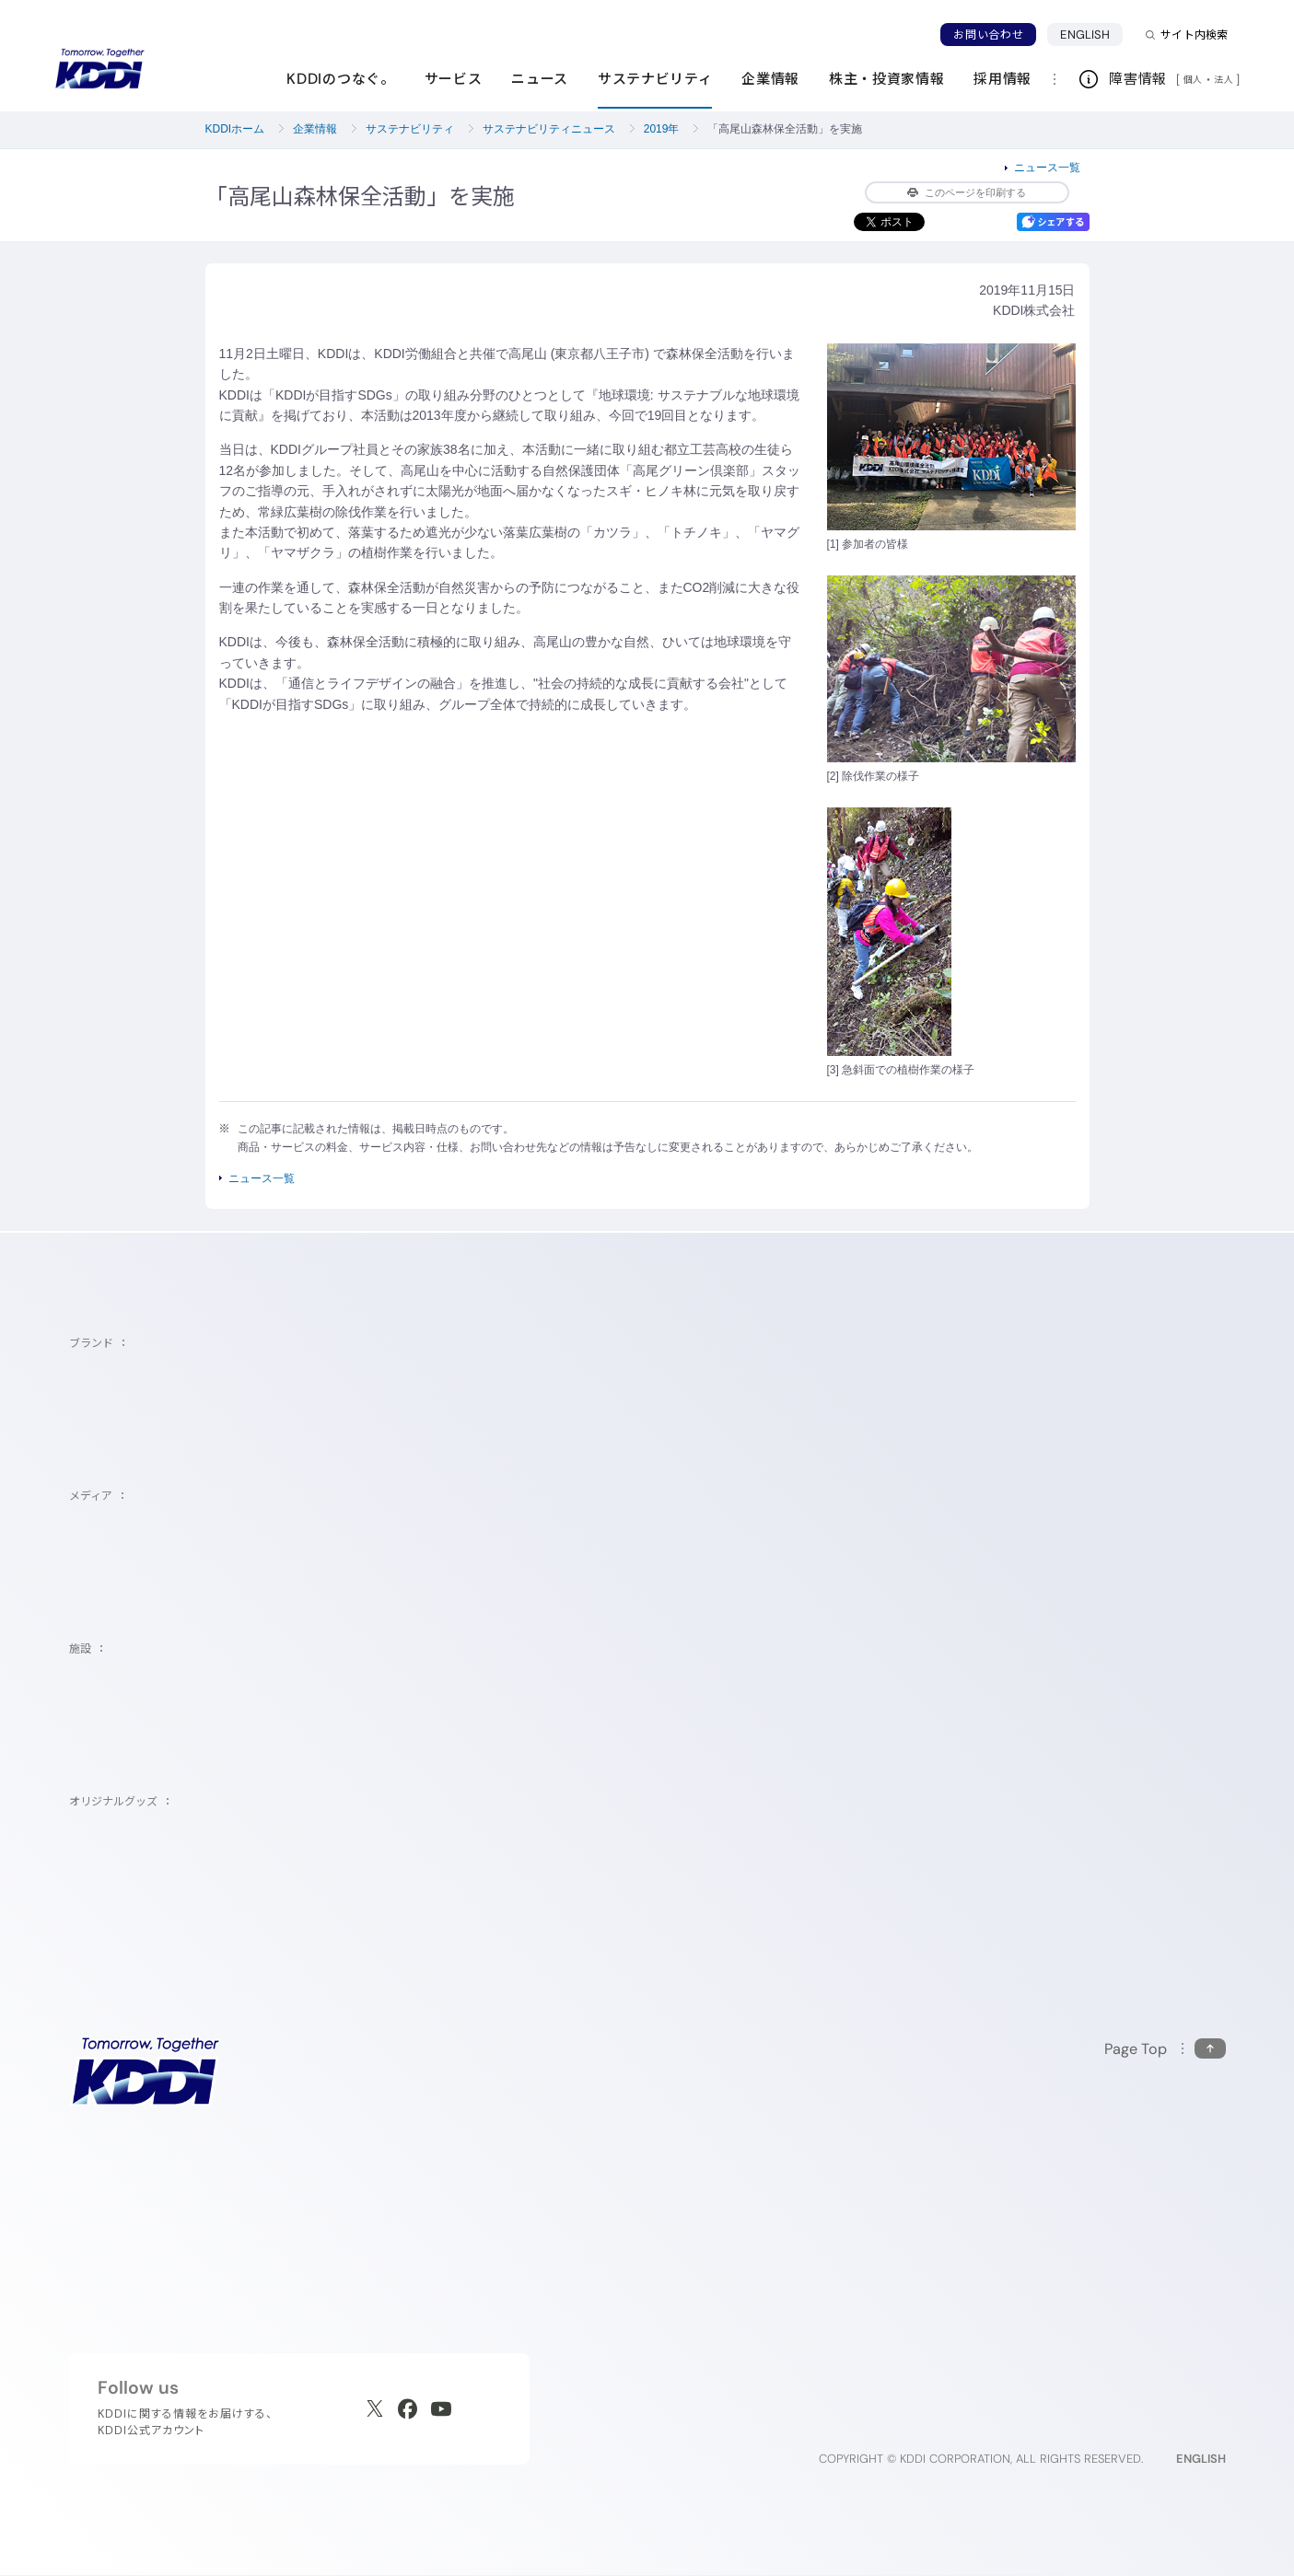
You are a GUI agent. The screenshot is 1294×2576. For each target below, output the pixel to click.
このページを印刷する (966, 192)
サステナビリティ (410, 128)
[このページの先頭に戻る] (1165, 2049)
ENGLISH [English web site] (1201, 2458)
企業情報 (315, 128)
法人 (1225, 79)
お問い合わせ (988, 34)
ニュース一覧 (1047, 167)
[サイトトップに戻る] (99, 69)
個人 (1193, 79)
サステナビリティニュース (549, 128)
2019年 (662, 128)
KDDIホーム (235, 128)
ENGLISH (1085, 34)
